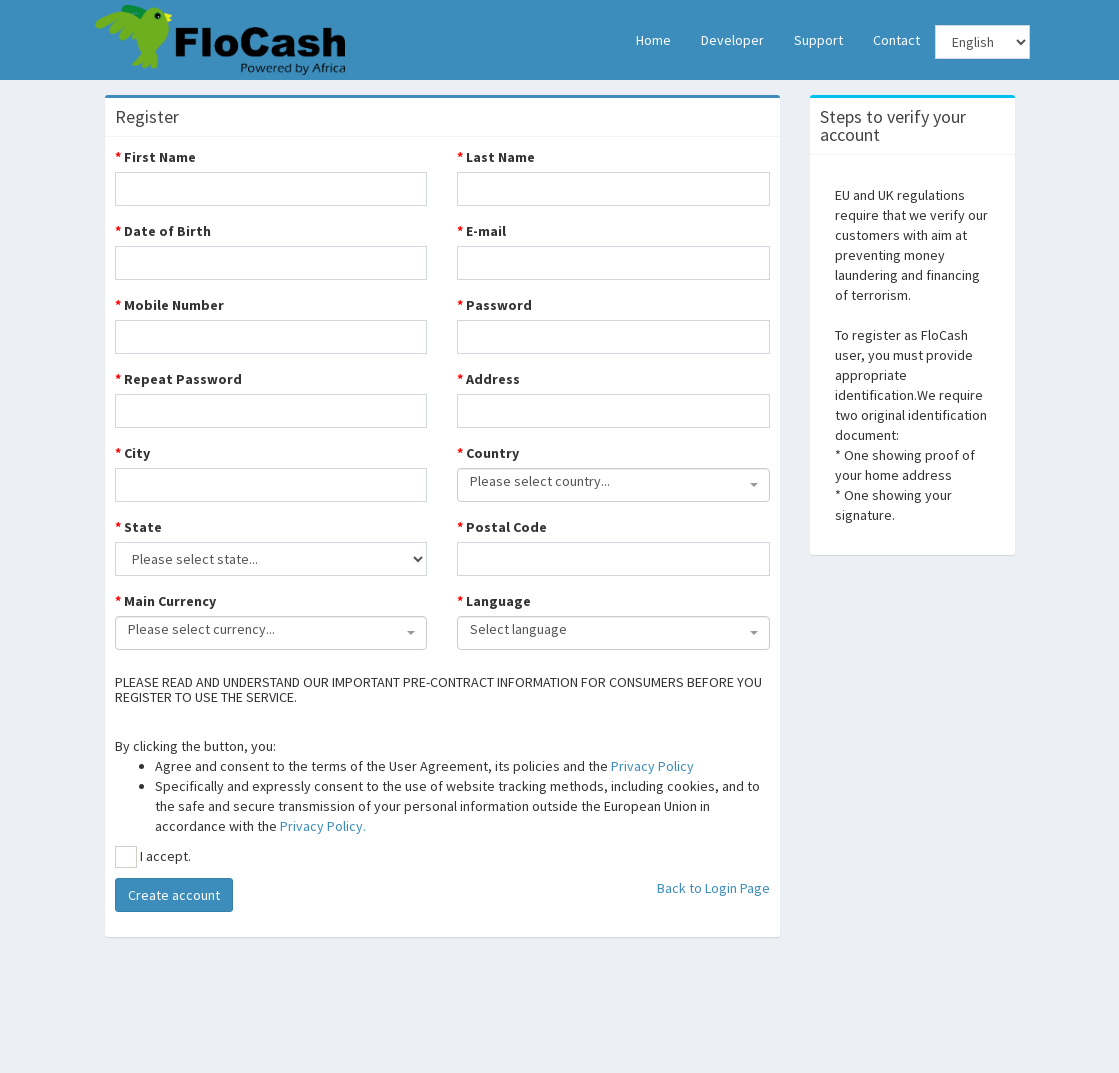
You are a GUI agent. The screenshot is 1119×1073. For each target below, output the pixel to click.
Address (488, 379)
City (132, 453)
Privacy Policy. (323, 826)
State (138, 527)
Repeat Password (178, 379)
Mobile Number (169, 305)
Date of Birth (163, 231)
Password (494, 305)
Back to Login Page (713, 888)
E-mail (481, 231)
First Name (155, 157)
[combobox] (613, 485)
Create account (174, 895)
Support (818, 40)
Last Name (496, 157)
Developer (732, 40)
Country (488, 453)
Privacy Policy (652, 766)
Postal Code (502, 527)
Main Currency (165, 601)
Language (494, 601)
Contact (896, 40)
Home (653, 40)
